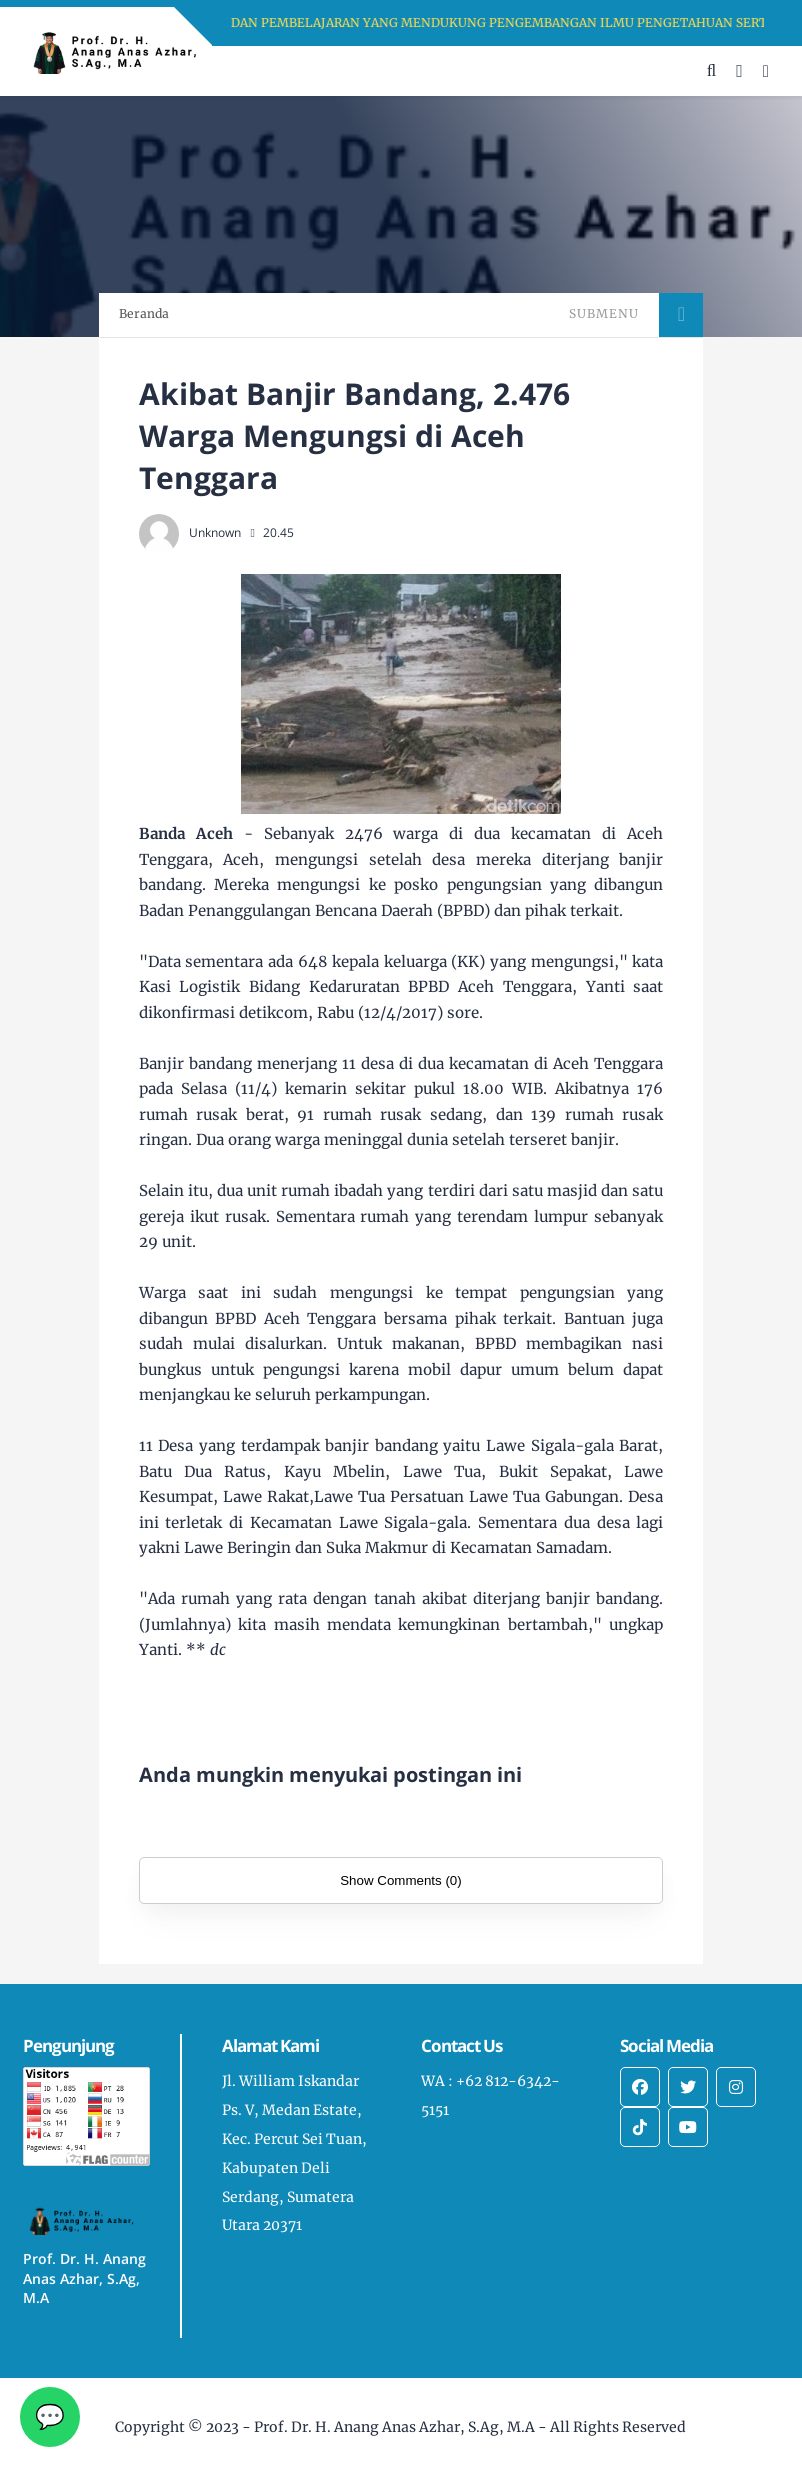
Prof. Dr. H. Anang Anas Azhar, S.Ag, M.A (394, 2427)
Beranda (144, 313)
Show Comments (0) (400, 1880)
